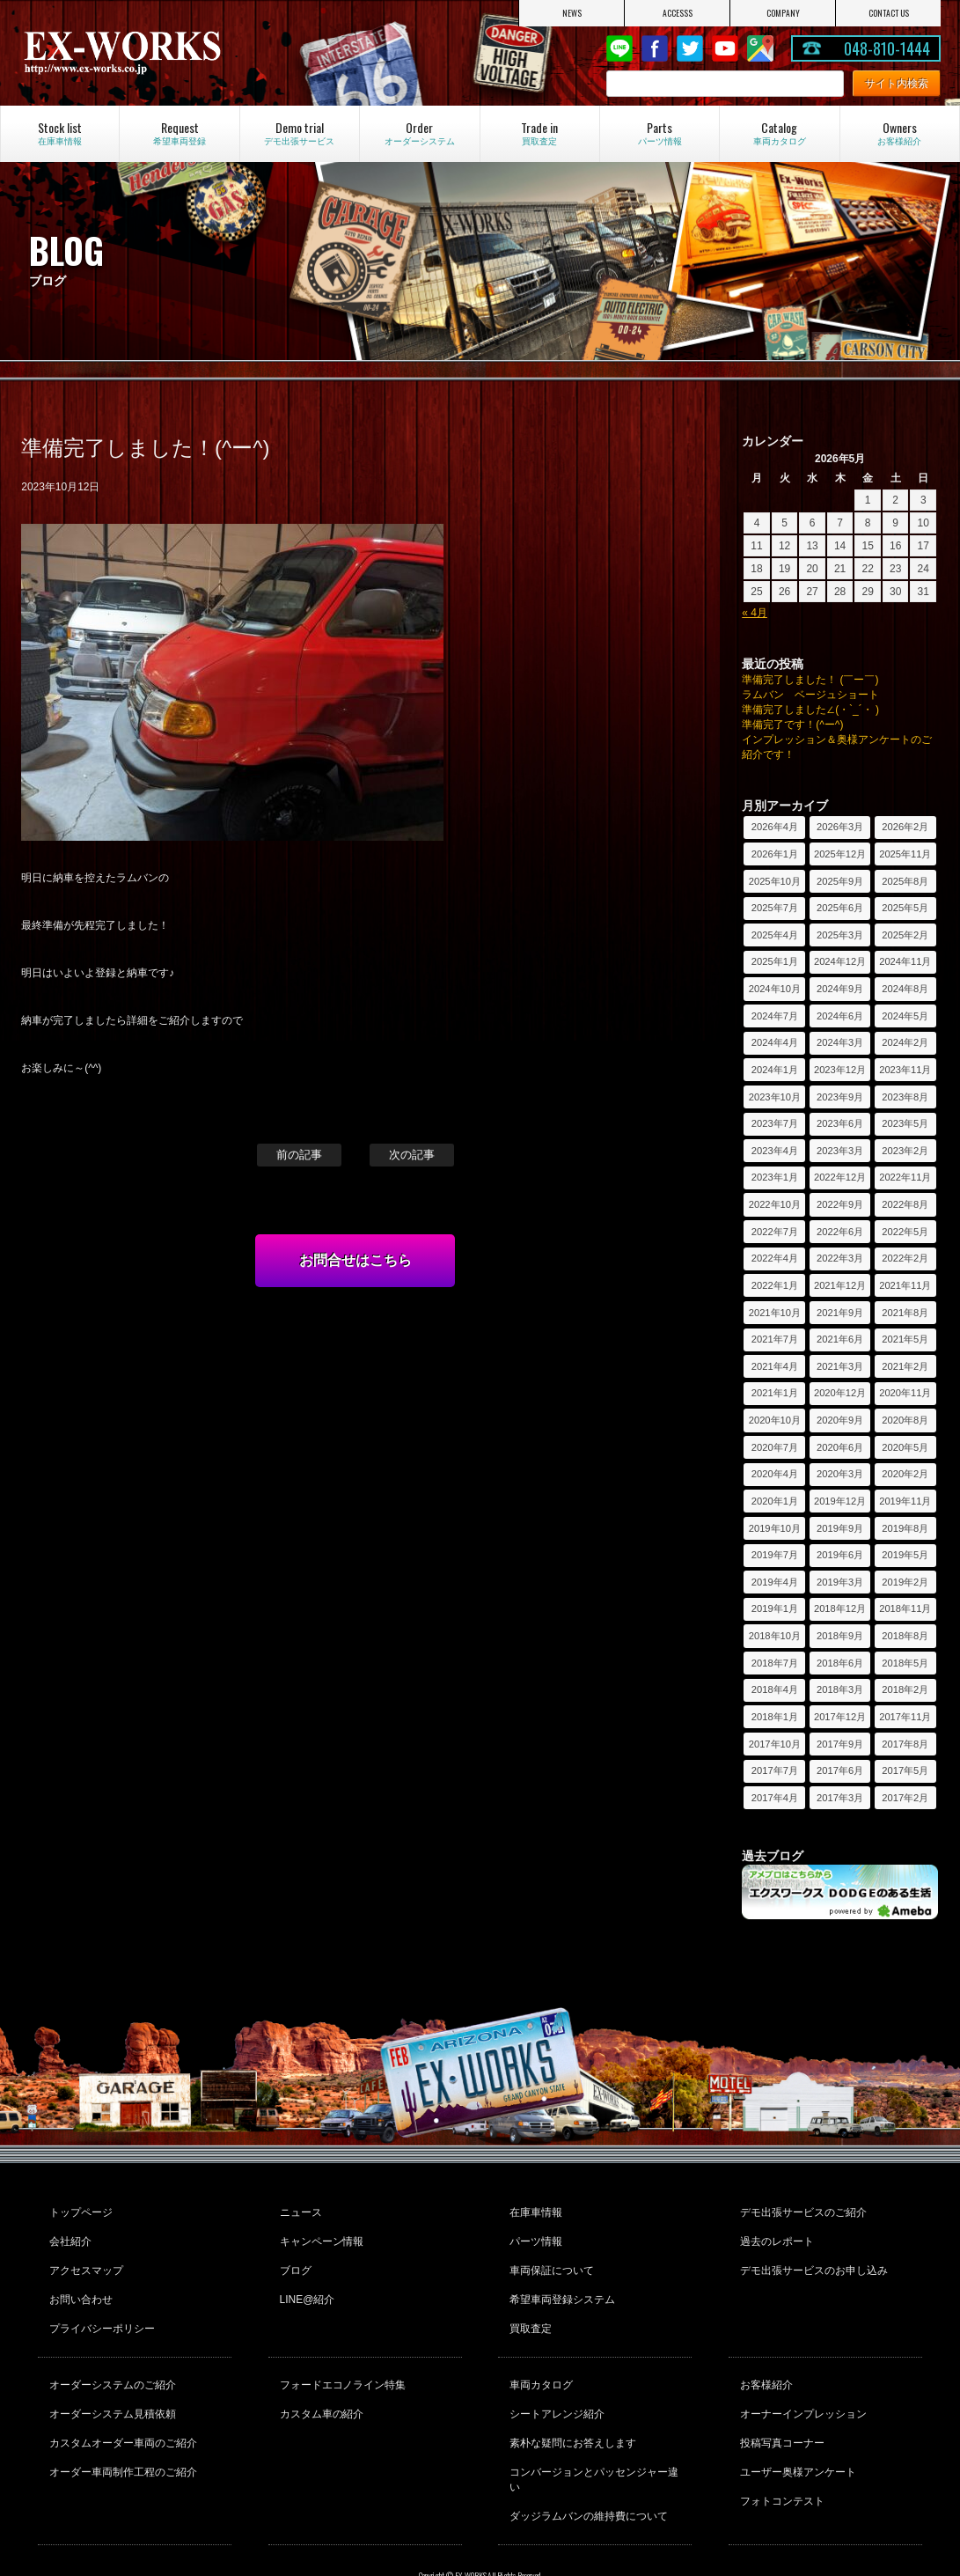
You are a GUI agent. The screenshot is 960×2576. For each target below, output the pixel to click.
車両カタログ (538, 2356)
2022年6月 (840, 1231)
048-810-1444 (887, 48)
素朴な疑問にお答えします (570, 2403)
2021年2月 (905, 1366)
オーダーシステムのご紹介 (110, 2356)
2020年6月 (840, 1447)
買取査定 (528, 2305)
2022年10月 (775, 1204)
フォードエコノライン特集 (340, 2356)
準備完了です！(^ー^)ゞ (798, 724)
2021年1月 (774, 1392)
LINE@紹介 (305, 2281)
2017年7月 (774, 1770)
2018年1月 (774, 1716)
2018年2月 (905, 1689)
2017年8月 (905, 1744)
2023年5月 (905, 1123)
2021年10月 (775, 1312)
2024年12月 (840, 961)
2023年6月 (840, 1123)
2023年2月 (905, 1150)
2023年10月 (775, 1097)
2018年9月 (840, 1635)
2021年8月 (905, 1312)
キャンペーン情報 (319, 2233)
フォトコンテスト (779, 2451)
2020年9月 (840, 1420)
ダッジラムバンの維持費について (586, 2466)
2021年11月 (905, 1285)
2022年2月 (905, 1258)
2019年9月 (840, 1528)
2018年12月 (840, 1608)
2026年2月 (905, 826)
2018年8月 (905, 1635)
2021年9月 (840, 1312)
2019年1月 (774, 1608)
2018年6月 (840, 1663)
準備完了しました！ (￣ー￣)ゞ (815, 679)
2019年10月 (775, 1528)
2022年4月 (774, 1258)
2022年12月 (840, 1177)
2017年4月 (774, 1797)
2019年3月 (840, 1582)
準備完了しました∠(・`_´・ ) (810, 709)
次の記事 (412, 1154)
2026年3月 (840, 826)
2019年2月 (905, 1582)
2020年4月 (774, 1473)
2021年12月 (840, 1285)
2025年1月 (774, 961)
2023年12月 (840, 1069)
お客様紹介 (763, 2356)
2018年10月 (775, 1635)
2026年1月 (774, 854)
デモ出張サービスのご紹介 (800, 2210)
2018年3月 (840, 1689)
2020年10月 (775, 1420)
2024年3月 (840, 1042)
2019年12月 (840, 1501)
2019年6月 (840, 1554)
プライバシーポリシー (99, 2305)
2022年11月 (905, 1177)
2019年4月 (774, 1582)
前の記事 (299, 1154)
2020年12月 (840, 1392)
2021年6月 (840, 1339)
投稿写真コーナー (779, 2403)
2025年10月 (775, 881)
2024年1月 (774, 1069)
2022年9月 (840, 1204)
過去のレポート (774, 2233)
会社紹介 (68, 2233)
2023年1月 (774, 1177)
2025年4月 (774, 935)
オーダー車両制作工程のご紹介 (120, 2427)
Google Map (760, 48)
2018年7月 (774, 1663)
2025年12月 (840, 854)
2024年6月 (840, 1016)
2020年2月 (905, 1473)
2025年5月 (905, 907)
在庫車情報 (533, 2210)
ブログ (293, 2257)
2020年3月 (840, 1473)
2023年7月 (774, 1123)
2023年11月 (905, 1069)
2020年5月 (905, 1447)
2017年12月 (840, 1716)
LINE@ (619, 48)
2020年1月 (774, 1501)
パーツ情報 (533, 2233)
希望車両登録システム (559, 2281)
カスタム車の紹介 (319, 2380)
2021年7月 (774, 1339)
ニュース (298, 2210)
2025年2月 (905, 935)
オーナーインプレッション (800, 2380)
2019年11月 (905, 1501)
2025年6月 (840, 907)
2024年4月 (774, 1042)
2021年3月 (840, 1366)
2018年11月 (905, 1608)
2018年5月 (905, 1663)
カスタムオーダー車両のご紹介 (120, 2403)
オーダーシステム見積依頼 (110, 2380)
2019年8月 (905, 1528)
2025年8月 (905, 881)
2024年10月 (775, 988)
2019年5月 (905, 1554)
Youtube (725, 48)
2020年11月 (905, 1392)
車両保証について (549, 2257)
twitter (690, 48)
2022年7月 (774, 1231)
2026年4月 (774, 826)
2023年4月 (774, 1150)
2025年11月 (905, 854)
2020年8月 (905, 1420)
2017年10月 (775, 1744)
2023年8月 (905, 1097)
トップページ (78, 2210)
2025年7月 (774, 907)
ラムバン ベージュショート (810, 694)
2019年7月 (774, 1554)
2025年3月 (840, 935)
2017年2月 (905, 1797)
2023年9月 (840, 1097)
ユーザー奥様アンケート (795, 2427)
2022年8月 (905, 1204)
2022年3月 (840, 1258)
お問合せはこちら (355, 1260)
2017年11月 (905, 1716)
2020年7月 (774, 1447)
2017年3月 (840, 1797)
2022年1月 (774, 1285)
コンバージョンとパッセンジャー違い (591, 2434)
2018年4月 (774, 1689)
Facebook (654, 48)
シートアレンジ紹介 (554, 2380)
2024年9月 (840, 988)
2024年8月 (905, 988)
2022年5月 (905, 1231)
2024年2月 (905, 1042)
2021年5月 (905, 1339)
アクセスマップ (84, 2257)
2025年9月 (840, 881)
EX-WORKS (157, 53)
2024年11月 (905, 961)
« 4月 (754, 613)
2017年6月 (840, 1770)
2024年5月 (905, 1016)
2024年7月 (774, 1016)
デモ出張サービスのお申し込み (811, 2257)
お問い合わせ (78, 2281)
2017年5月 (905, 1770)
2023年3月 (840, 1150)
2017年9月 (840, 1744)
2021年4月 (774, 1366)
